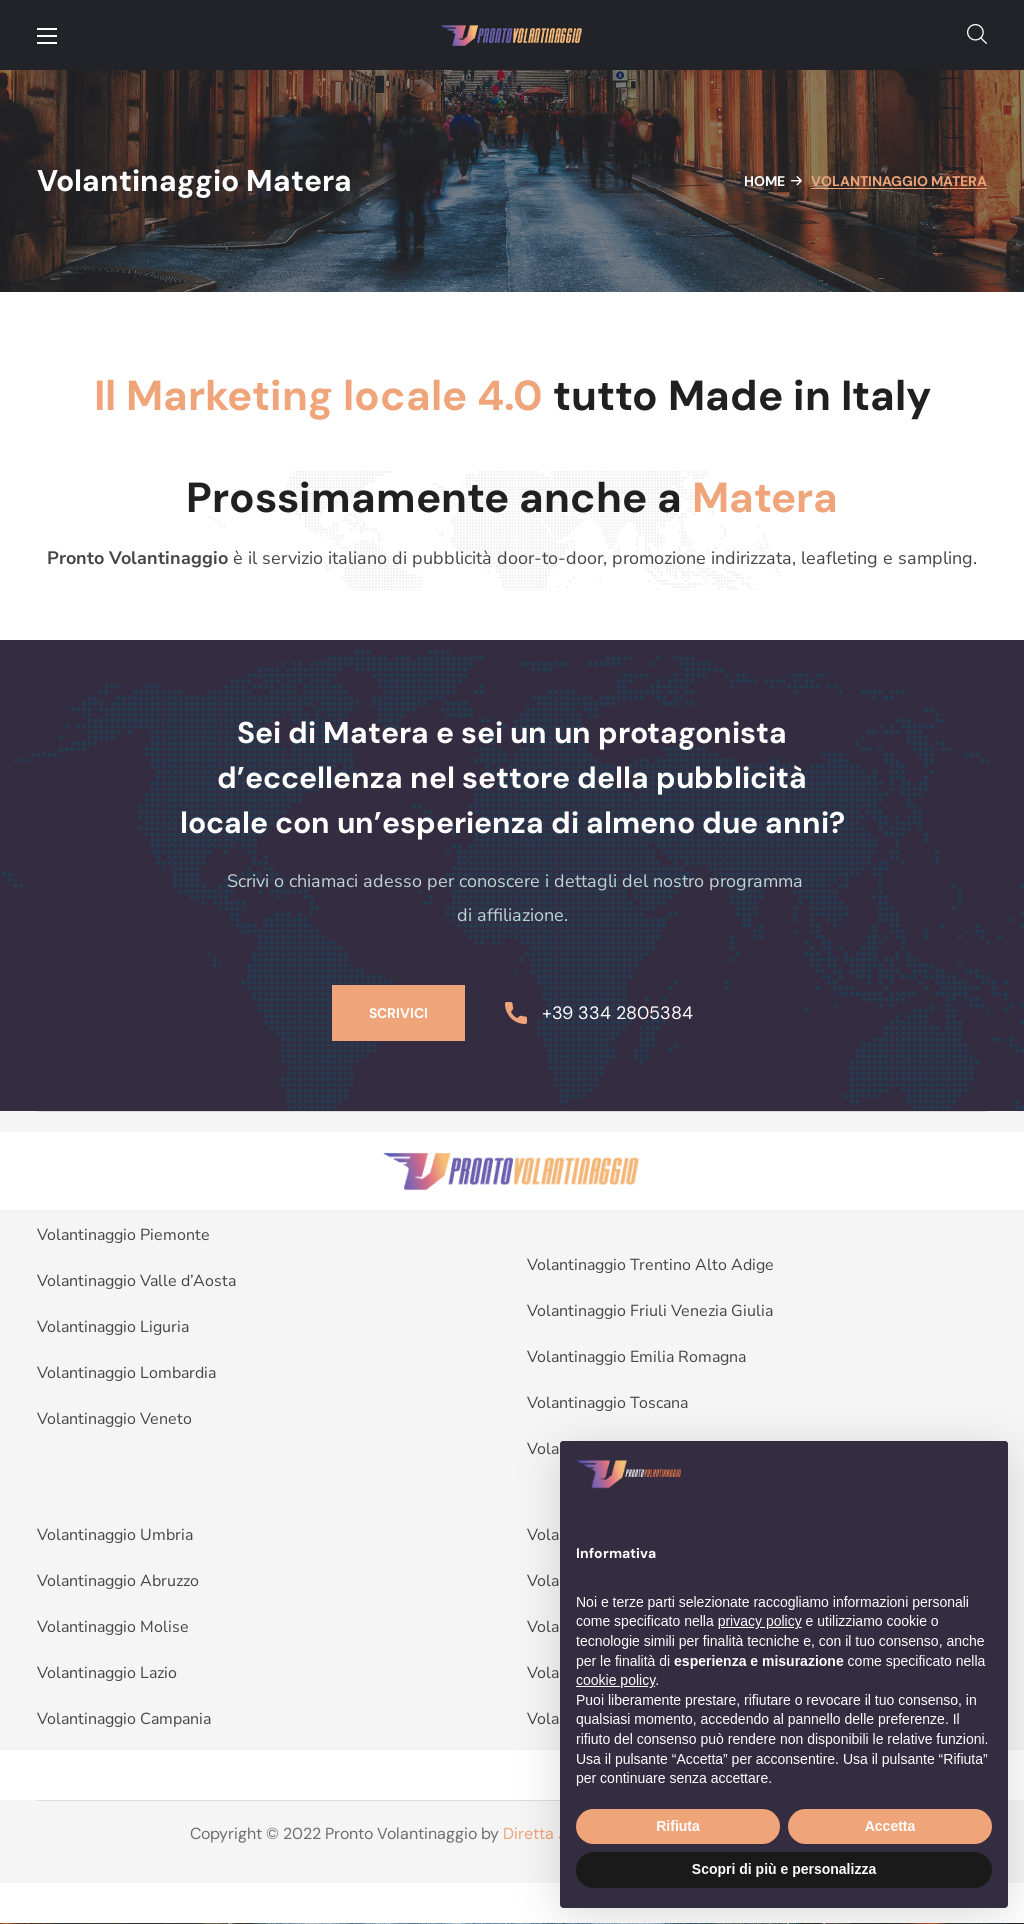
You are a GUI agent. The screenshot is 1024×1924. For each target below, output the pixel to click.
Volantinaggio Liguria (113, 1327)
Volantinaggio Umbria (115, 1535)
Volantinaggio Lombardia (126, 1373)
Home (764, 181)
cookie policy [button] (615, 1680)
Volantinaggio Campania (124, 1719)
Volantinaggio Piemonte (123, 1235)
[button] (977, 35)
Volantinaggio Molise (113, 1627)
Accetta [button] (890, 1826)
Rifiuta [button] (678, 1826)
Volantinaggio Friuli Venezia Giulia (650, 1311)
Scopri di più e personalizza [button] (784, 1869)
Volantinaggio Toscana (607, 1403)
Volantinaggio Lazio (107, 1673)
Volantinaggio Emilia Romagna (636, 1357)
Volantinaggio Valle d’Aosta (136, 1281)
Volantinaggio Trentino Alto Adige (650, 1265)
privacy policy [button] (760, 1621)
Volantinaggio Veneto (114, 1419)
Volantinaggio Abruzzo (118, 1581)
